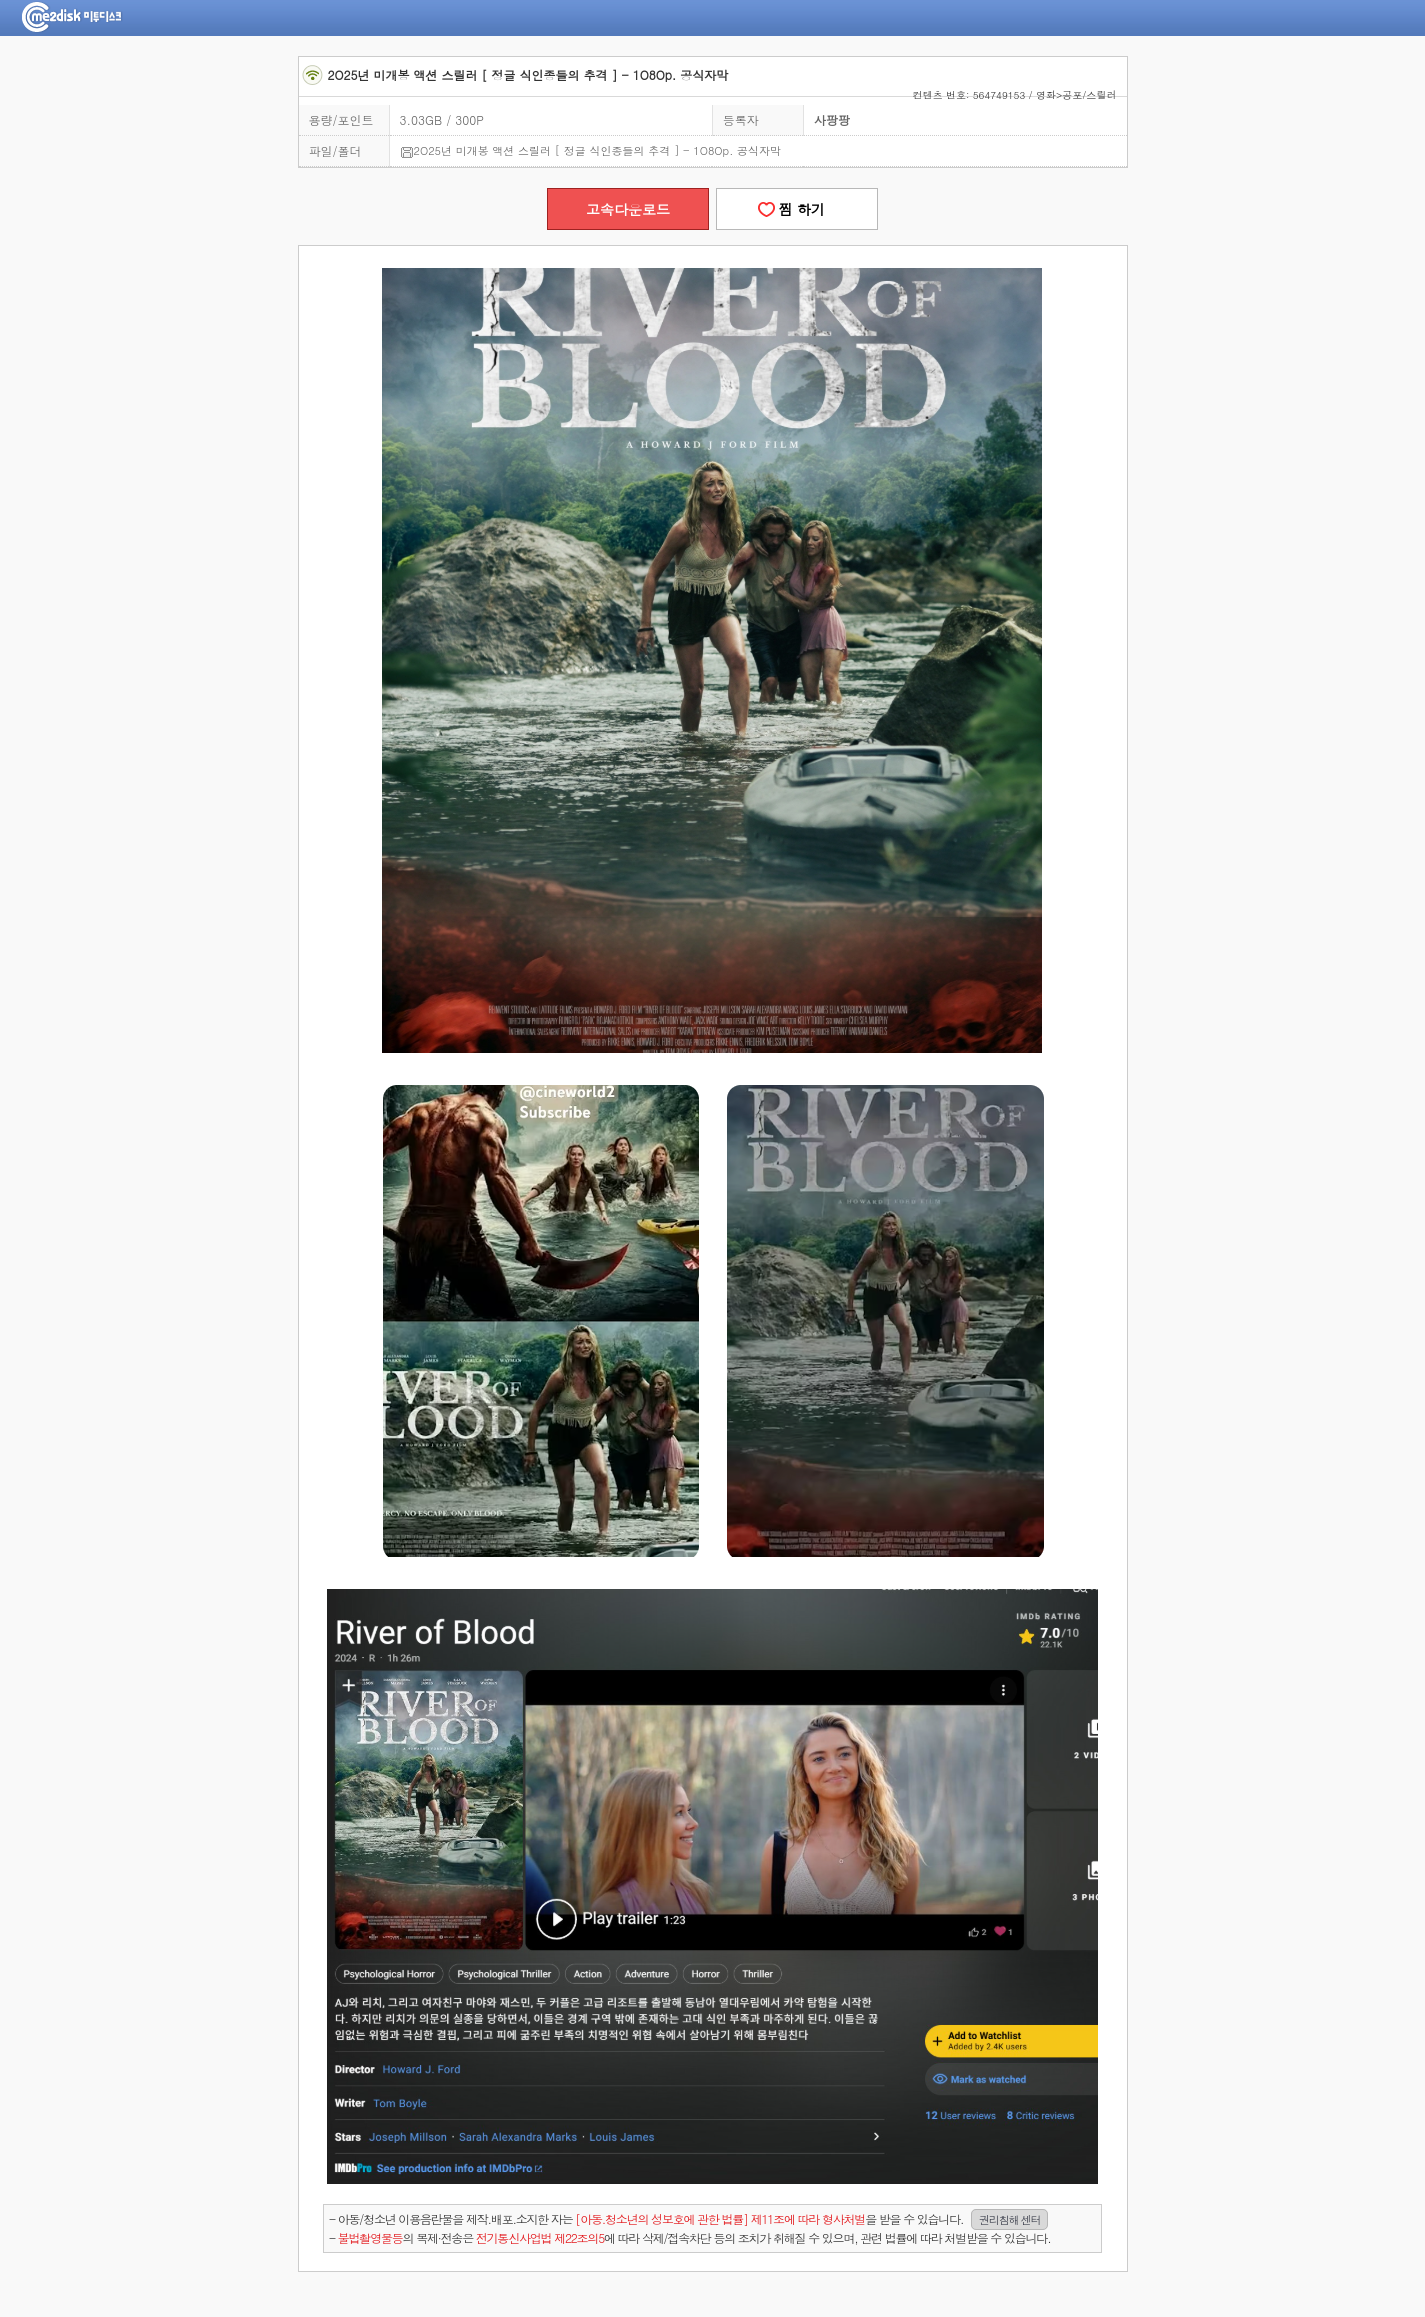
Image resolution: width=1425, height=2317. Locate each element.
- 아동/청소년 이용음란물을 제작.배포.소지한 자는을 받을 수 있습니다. (688, 2219)
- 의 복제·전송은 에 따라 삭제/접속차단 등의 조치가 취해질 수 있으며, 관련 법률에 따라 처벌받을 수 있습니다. (689, 2237)
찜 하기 (797, 209)
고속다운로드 (628, 209)
